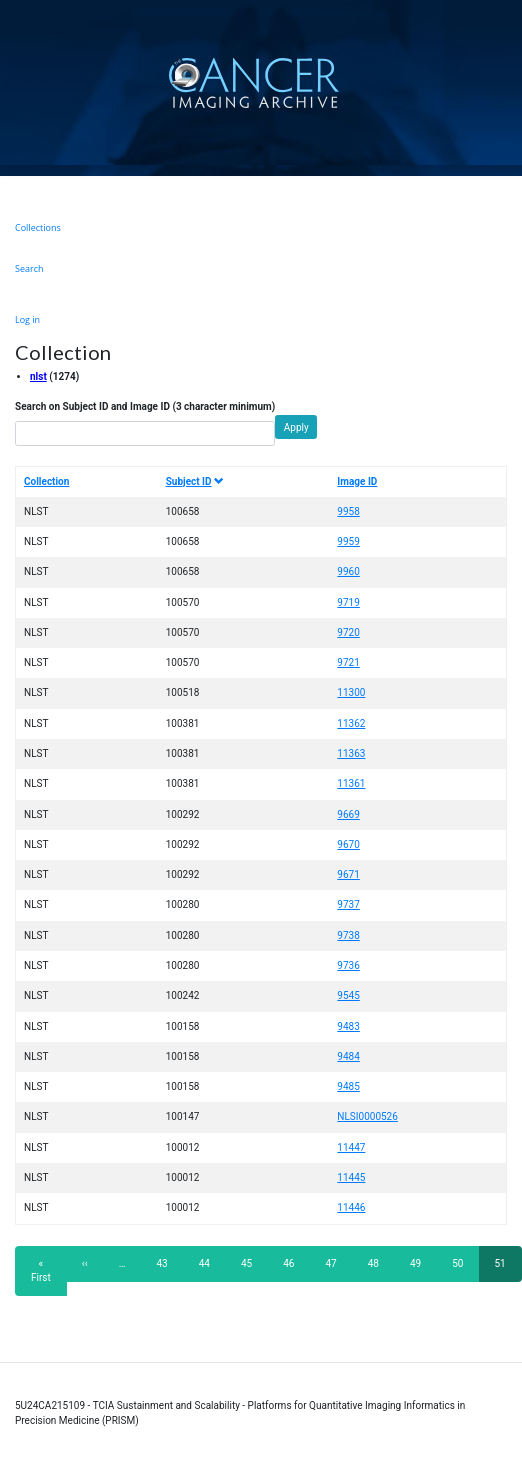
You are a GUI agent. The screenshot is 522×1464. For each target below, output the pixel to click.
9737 (348, 904)
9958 (348, 511)
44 (210, 1263)
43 (168, 1263)
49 (421, 1263)
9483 (348, 1026)
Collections (38, 227)
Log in (27, 319)
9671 (348, 874)
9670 (348, 844)
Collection (46, 481)
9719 (348, 602)
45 (252, 1263)
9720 (348, 632)
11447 (351, 1147)
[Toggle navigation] (504, 82)
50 (463, 1263)
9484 (348, 1056)
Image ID (357, 481)
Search (29, 268)
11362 (351, 723)
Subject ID (195, 481)
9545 (348, 995)
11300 (351, 692)
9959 (348, 541)
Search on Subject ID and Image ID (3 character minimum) (145, 406)
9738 (348, 935)
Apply (296, 427)
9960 (348, 571)
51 (508, 1269)
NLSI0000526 (367, 1116)
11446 (351, 1207)
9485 (348, 1086)
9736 (348, 965)
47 (337, 1263)
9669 (348, 814)
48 (379, 1263)
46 (294, 1263)
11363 (351, 753)
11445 (351, 1177)
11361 (351, 783)
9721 (348, 662)
